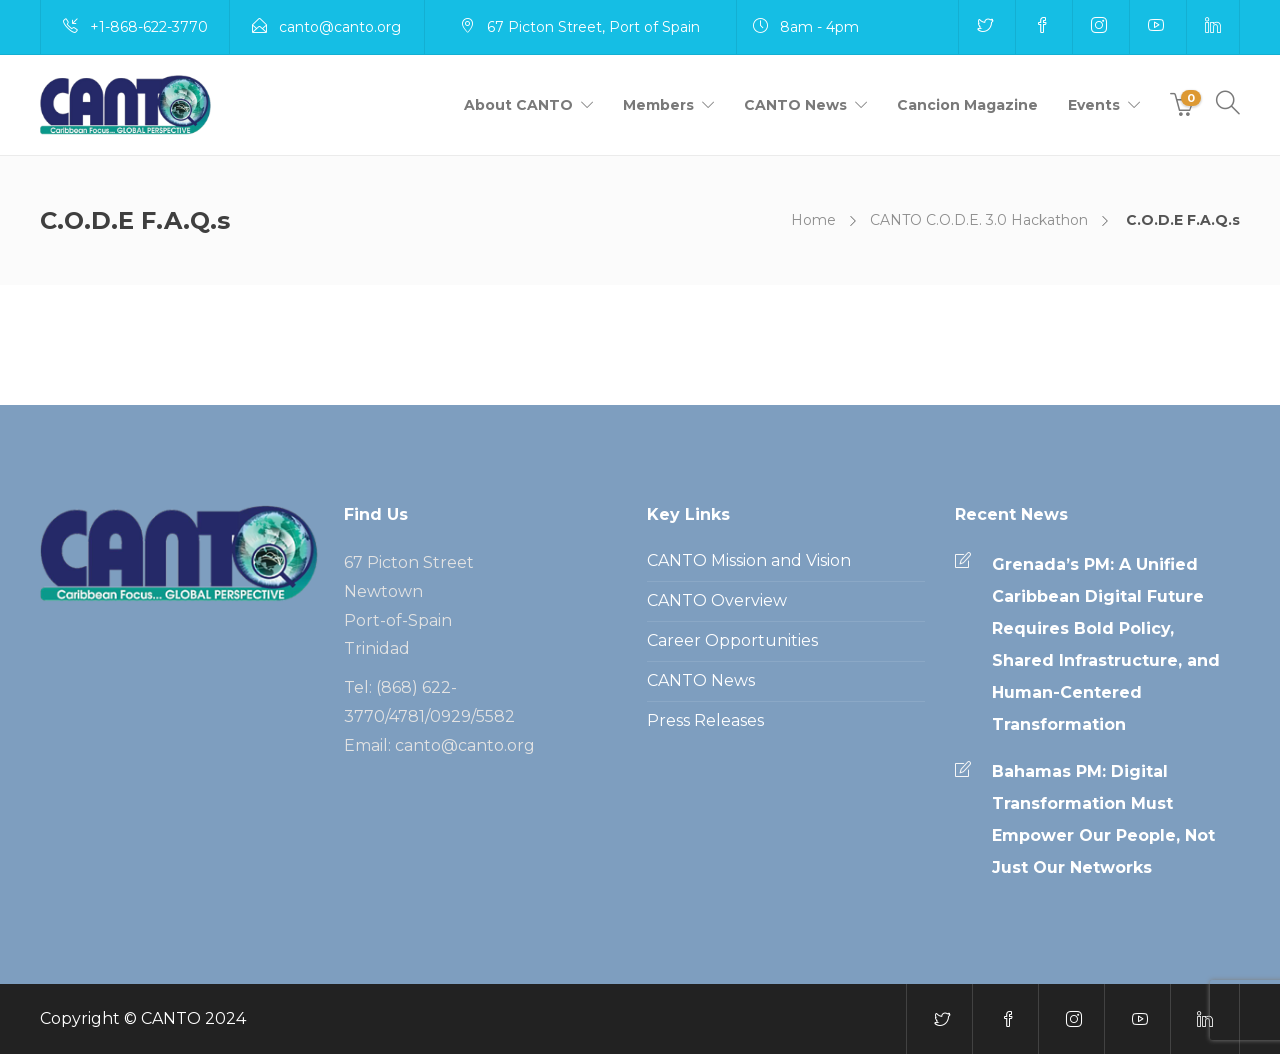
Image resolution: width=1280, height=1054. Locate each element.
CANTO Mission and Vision (749, 560)
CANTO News (795, 105)
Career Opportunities (732, 640)
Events (1094, 105)
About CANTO (518, 105)
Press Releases (705, 720)
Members (658, 105)
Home (813, 220)
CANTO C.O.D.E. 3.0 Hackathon (979, 220)
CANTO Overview (717, 600)
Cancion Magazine (967, 105)
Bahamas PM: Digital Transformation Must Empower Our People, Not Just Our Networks (1103, 819)
